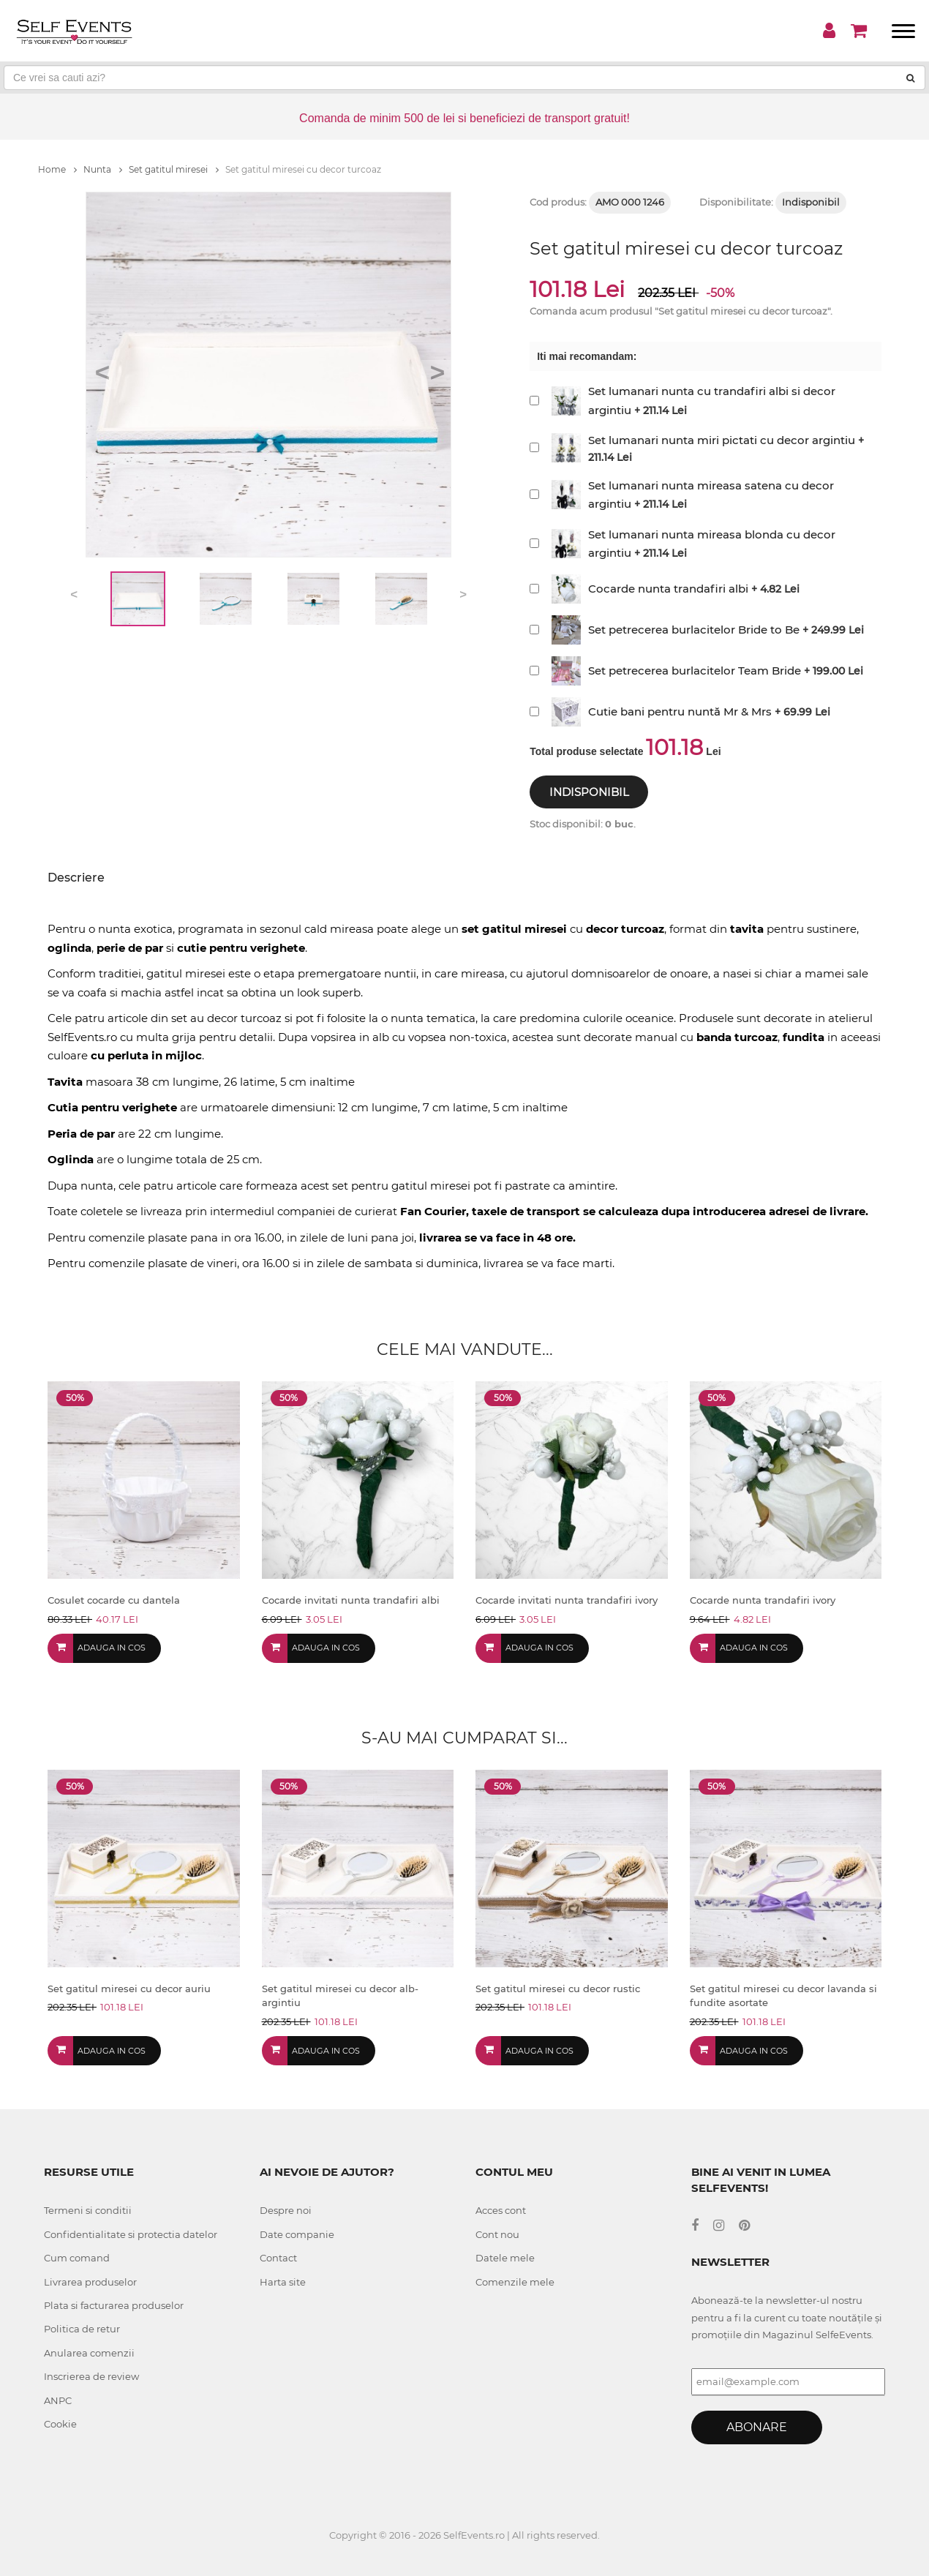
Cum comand (77, 2258)
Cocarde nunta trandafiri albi (668, 589)
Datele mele (505, 2258)
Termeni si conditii (88, 2210)
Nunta (102, 169)
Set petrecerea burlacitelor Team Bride (694, 670)
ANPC (58, 2400)
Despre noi (286, 2210)
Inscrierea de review (91, 2376)
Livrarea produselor (90, 2282)
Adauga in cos (112, 1647)
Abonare (756, 2427)
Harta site (283, 2282)
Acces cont (500, 2210)
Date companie (297, 2234)
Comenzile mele (514, 2282)
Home (57, 169)
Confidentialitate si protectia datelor (130, 2234)
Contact (278, 2258)
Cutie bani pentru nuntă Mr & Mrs (680, 711)
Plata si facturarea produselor (114, 2305)
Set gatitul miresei (174, 169)
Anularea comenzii (89, 2353)
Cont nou (497, 2234)
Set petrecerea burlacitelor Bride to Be (694, 630)
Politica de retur (82, 2329)
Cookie (60, 2424)
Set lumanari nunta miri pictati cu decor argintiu (721, 440)
